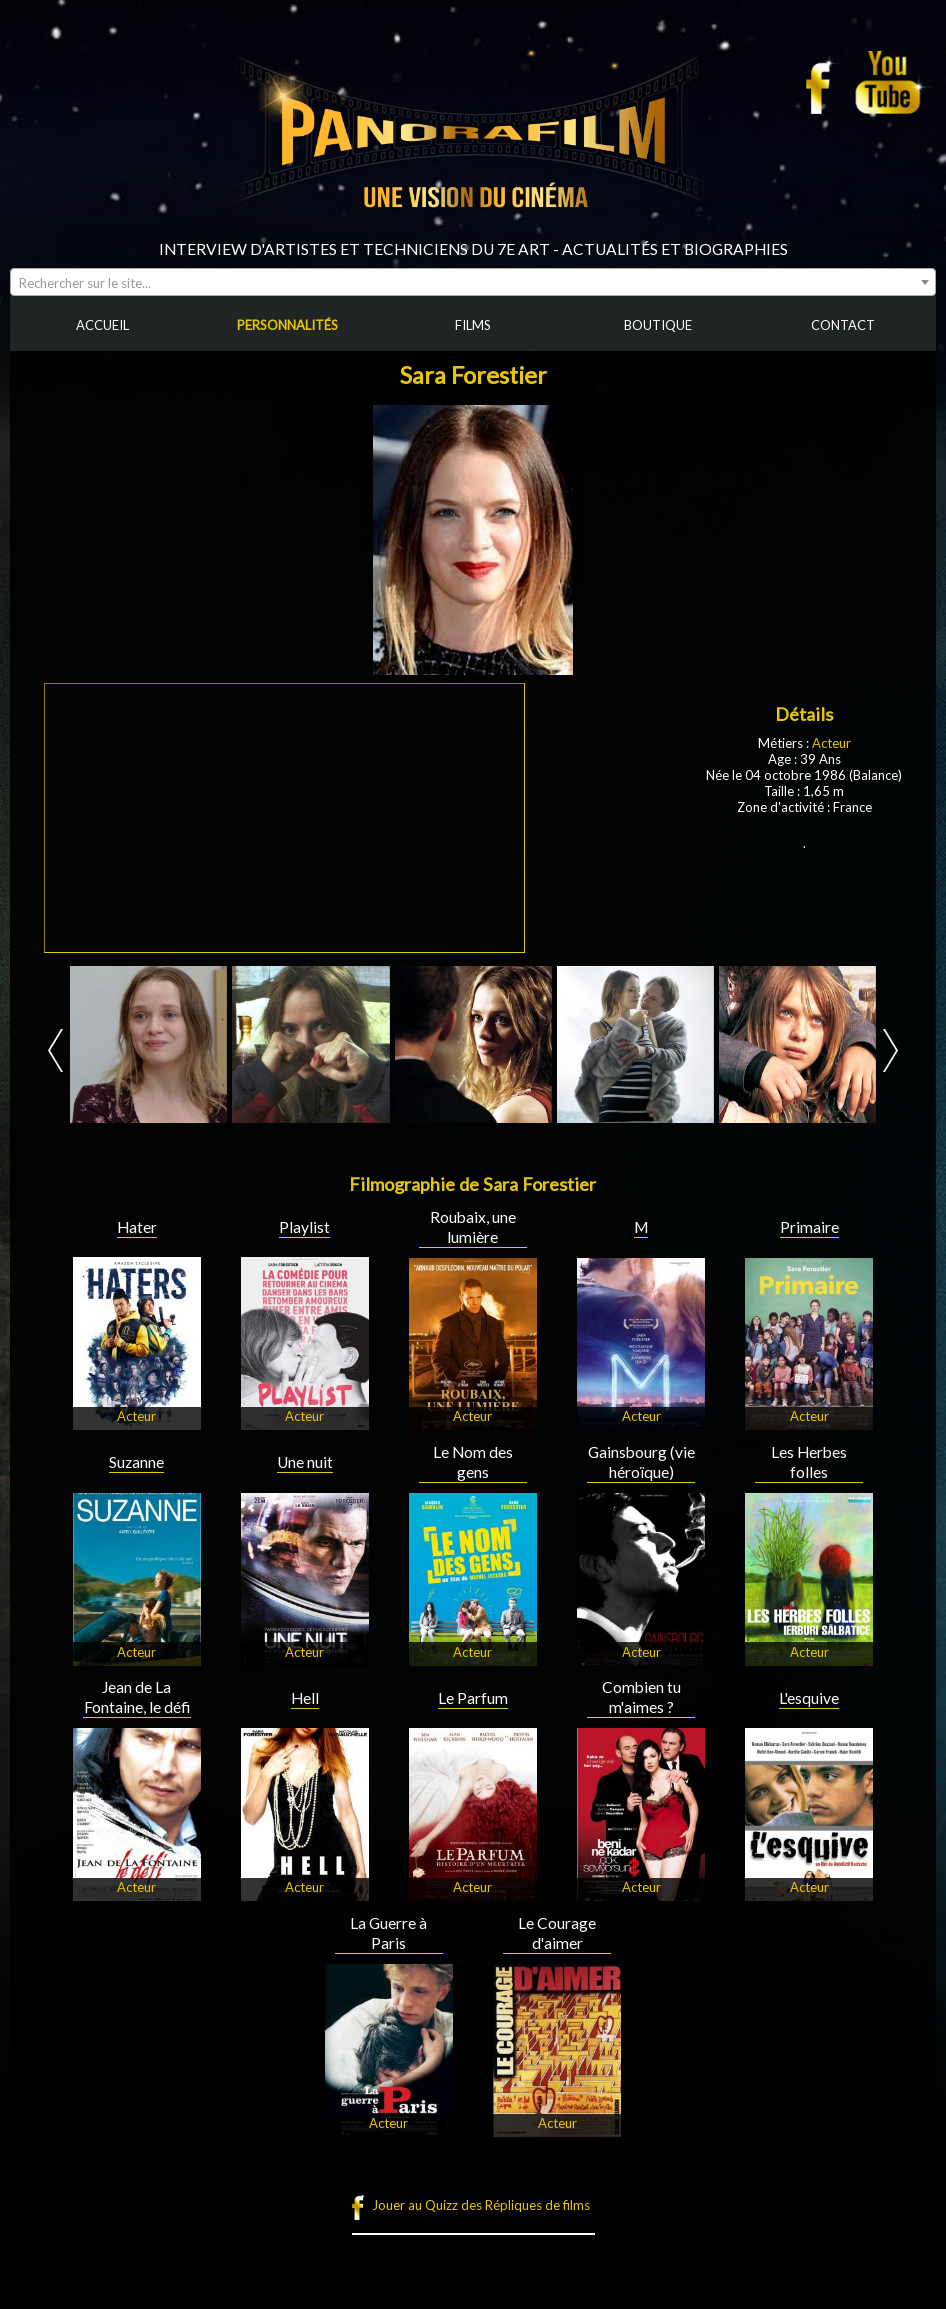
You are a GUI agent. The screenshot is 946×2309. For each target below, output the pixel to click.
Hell (305, 1698)
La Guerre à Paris (388, 1933)
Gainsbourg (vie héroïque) (641, 1462)
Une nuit (305, 1462)
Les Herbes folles (809, 1462)
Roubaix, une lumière (473, 1227)
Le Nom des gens (473, 1462)
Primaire (809, 1227)
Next (890, 1050)
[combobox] (473, 282)
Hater (137, 1227)
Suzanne (136, 1462)
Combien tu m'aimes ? (641, 1697)
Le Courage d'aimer (557, 1933)
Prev (55, 1050)
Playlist (304, 1227)
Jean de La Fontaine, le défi (137, 1697)
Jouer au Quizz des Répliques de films (481, 2205)
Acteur (831, 743)
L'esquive (809, 1698)
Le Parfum (473, 1698)
